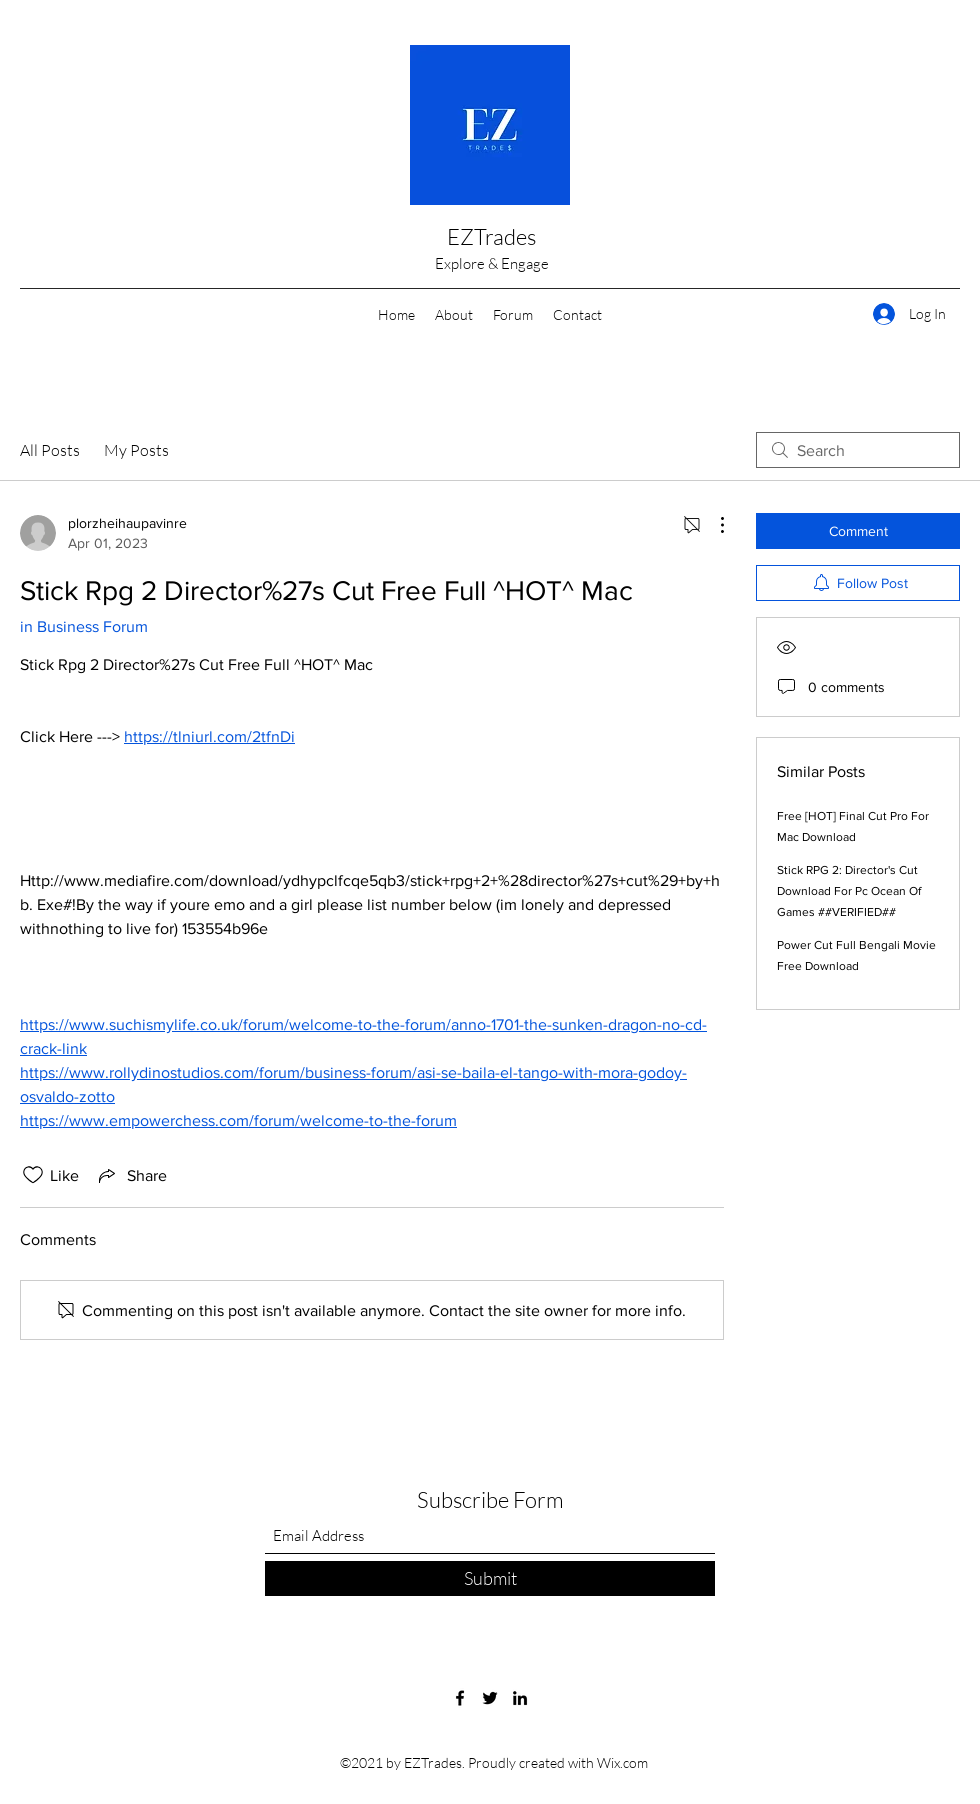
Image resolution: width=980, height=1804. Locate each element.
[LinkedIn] (520, 1698)
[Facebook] (460, 1698)
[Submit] (490, 1578)
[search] (858, 450)
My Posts (136, 450)
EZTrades (491, 236)
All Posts (50, 450)
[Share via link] (131, 1175)
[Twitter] (490, 1698)
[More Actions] (712, 525)
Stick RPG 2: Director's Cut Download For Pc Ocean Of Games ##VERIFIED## (849, 891)
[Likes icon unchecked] (33, 1175)
